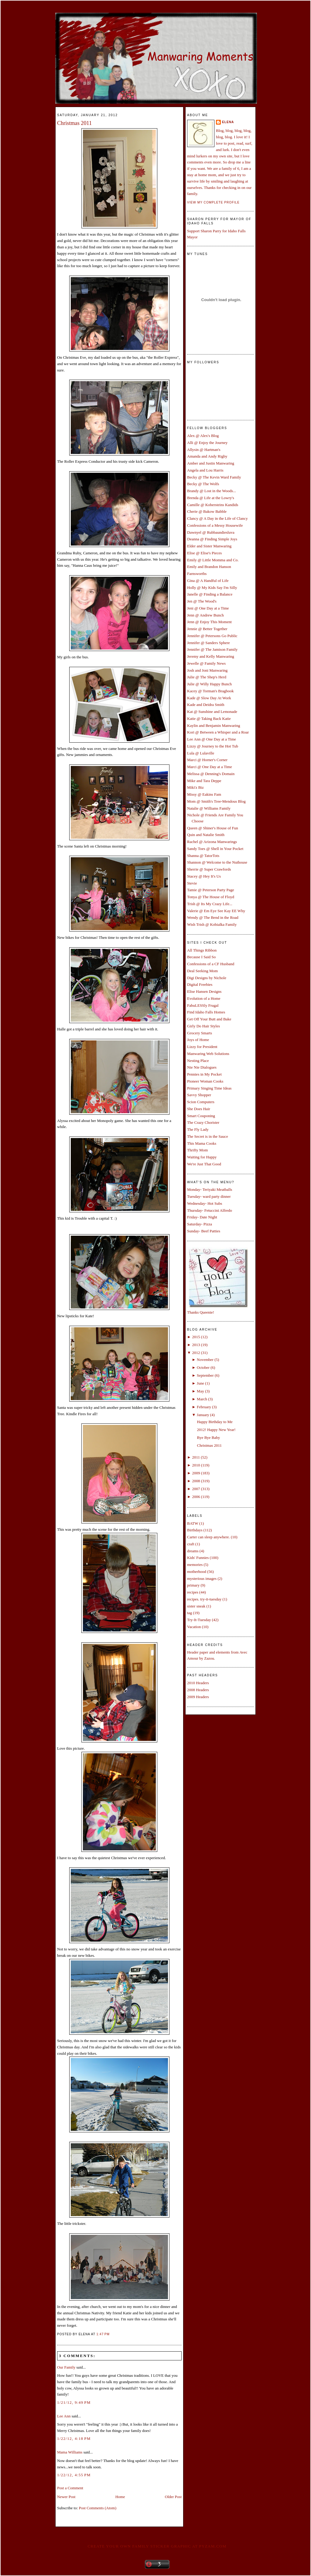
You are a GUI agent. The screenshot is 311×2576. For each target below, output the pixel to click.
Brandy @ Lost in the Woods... (211, 491)
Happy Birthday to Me (214, 1421)
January (203, 1414)
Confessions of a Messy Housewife (215, 525)
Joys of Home (198, 1039)
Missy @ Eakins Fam (204, 794)
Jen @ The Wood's (202, 601)
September (205, 1375)
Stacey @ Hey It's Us (204, 876)
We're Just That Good (204, 1164)
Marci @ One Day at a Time (209, 766)
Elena (228, 122)
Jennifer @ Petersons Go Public (212, 635)
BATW (192, 1523)
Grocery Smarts (199, 1033)
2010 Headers (198, 1683)
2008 (196, 1481)
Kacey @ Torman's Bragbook (210, 691)
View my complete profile (213, 202)
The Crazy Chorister (203, 1122)
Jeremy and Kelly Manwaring (210, 656)
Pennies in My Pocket (204, 1074)
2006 (196, 1496)
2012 (196, 1352)
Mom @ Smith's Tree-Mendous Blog (216, 801)
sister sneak (196, 1606)
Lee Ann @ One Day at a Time (211, 739)
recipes (192, 1592)
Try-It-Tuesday (199, 1619)
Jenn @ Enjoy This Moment (209, 622)
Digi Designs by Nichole (206, 978)
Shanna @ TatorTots (203, 855)
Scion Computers (200, 1102)
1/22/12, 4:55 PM (74, 2475)
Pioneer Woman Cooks (205, 1081)
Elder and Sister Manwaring (209, 546)
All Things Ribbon (202, 950)
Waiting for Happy (202, 1157)
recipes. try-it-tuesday (204, 1599)
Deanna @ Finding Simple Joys (212, 539)
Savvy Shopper (199, 1095)
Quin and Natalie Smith (205, 834)
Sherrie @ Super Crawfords (209, 869)
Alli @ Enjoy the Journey (207, 442)
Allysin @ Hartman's (203, 449)
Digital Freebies (199, 984)
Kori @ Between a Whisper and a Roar (218, 732)
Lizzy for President (202, 1046)
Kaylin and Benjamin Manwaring (213, 725)
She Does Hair (198, 1109)
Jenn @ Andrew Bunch (205, 615)
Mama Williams (69, 2452)
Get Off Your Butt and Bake (209, 1019)
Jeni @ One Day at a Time (208, 608)
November (205, 1359)
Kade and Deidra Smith (205, 704)
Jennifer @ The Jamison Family (212, 649)
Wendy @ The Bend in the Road (212, 917)
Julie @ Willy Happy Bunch (209, 684)
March (202, 1399)
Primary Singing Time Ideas (209, 1088)
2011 (196, 1457)
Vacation (194, 1626)
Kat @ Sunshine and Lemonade (212, 711)
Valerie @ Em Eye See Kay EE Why (216, 910)
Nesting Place (198, 1060)
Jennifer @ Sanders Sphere (208, 642)
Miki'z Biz (195, 787)
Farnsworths (197, 573)
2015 (196, 1337)
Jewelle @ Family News (206, 663)
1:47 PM (103, 2334)
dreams (193, 1551)
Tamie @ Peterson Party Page (210, 890)
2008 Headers (198, 1690)
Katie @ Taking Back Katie (209, 718)
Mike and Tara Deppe (204, 780)
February (204, 1407)
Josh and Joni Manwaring (207, 670)
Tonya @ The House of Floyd (210, 897)
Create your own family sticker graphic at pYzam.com (156, 2546)
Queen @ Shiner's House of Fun (212, 828)
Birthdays (195, 1530)
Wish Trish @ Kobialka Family (212, 924)
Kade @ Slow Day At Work (209, 698)
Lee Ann (63, 2416)
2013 (196, 1344)
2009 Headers (198, 1696)
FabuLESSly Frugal (203, 1005)
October (203, 1367)
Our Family (66, 2367)
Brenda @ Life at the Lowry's (210, 497)
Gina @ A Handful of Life (208, 580)
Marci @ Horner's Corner (207, 759)
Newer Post (66, 2496)
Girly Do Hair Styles (203, 1026)
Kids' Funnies (198, 1557)
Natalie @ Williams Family (209, 808)
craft (190, 1544)
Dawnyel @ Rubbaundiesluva (210, 532)
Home (120, 2496)
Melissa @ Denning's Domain (210, 773)
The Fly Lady (198, 1129)
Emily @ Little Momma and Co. (212, 560)
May (200, 1391)
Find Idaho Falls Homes (206, 1012)
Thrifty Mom (197, 1150)
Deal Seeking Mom (202, 971)
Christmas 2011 (74, 123)
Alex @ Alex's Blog (203, 435)
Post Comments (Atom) (98, 2508)
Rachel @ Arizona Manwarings (212, 841)
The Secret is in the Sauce (207, 1136)
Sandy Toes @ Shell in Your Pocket (215, 848)
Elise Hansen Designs (204, 991)
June (200, 1383)
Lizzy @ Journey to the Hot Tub (212, 746)
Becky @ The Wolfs (203, 484)
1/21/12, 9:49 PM (74, 2402)
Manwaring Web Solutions (208, 1053)
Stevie (192, 883)
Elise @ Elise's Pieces (204, 553)
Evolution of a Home (203, 998)
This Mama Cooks (201, 1143)
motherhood (196, 1571)
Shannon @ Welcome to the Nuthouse (217, 862)
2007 (196, 1488)
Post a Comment (70, 2488)
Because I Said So (201, 957)
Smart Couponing (201, 1115)
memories (195, 1564)
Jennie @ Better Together (207, 628)
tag (189, 1612)
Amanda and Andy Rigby (207, 456)
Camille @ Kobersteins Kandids (212, 504)
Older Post (173, 2496)
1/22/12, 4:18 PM (74, 2438)
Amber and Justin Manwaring (210, 463)
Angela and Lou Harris (205, 470)
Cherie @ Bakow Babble (207, 511)
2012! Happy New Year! (216, 1429)
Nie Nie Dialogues (202, 1067)
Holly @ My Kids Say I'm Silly (212, 587)
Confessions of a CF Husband (210, 964)
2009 (196, 1473)
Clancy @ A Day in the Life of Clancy (217, 518)
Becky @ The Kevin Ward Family (214, 477)
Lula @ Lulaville (200, 753)
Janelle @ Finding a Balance (209, 594)
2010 (196, 1465)
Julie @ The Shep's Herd (206, 677)
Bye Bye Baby (208, 1437)
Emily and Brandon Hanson (209, 566)
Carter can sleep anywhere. (208, 1537)
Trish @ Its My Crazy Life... (209, 904)
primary (193, 1585)
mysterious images (202, 1578)
